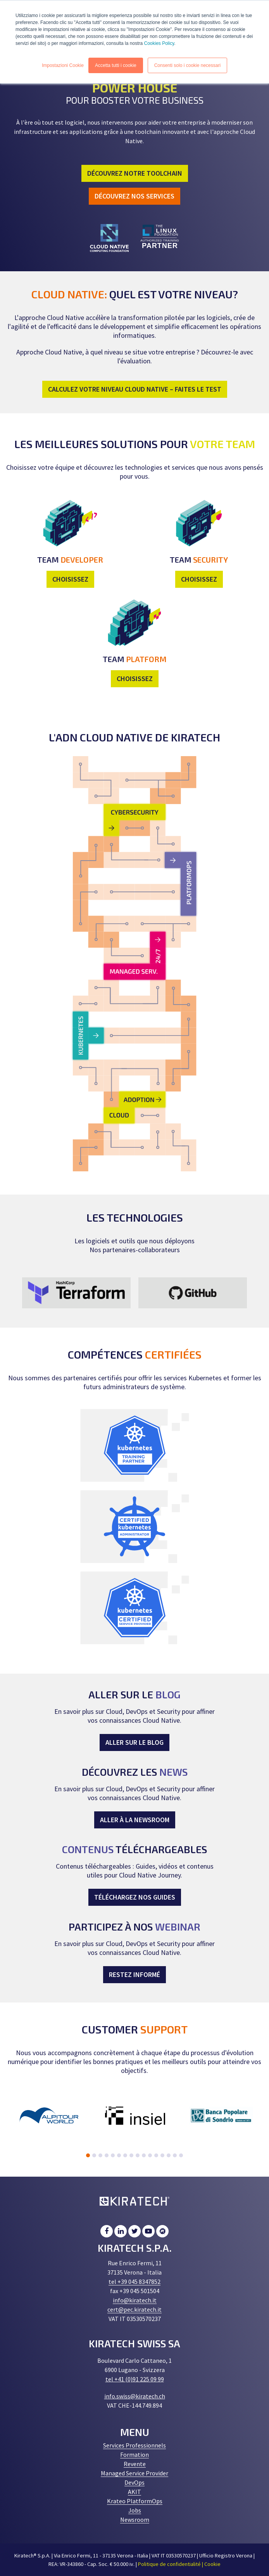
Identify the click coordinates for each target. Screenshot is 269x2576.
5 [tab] (113, 2155)
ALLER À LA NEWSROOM (134, 1819)
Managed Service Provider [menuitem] (134, 2473)
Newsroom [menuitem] (134, 2519)
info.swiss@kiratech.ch (134, 2396)
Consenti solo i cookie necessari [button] (187, 65)
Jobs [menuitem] (134, 2510)
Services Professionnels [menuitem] (134, 2445)
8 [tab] (131, 2155)
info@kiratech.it (135, 2300)
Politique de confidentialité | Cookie (179, 2564)
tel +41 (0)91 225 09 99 (134, 2379)
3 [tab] (100, 2155)
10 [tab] (144, 2155)
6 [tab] (119, 2155)
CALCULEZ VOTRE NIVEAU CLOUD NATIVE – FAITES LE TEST (134, 389)
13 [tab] (162, 2155)
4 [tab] (107, 2155)
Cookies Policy (159, 43)
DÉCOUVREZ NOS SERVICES (134, 196)
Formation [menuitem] (134, 2454)
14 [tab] (169, 2155)
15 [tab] (175, 2155)
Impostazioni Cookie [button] (63, 65)
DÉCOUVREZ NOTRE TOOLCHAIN (134, 173)
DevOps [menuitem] (134, 2482)
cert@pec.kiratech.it (134, 2309)
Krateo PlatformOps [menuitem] (134, 2501)
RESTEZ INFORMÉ (134, 1974)
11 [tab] (150, 2155)
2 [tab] (94, 2155)
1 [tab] (88, 2155)
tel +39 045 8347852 (134, 2281)
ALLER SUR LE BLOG (134, 1742)
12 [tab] (156, 2155)
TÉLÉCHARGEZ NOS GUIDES (134, 1897)
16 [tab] (181, 2155)
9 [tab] (138, 2155)
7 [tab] (125, 2155)
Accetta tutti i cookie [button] (115, 65)
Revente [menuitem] (135, 2464)
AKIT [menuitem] (134, 2492)
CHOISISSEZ (70, 579)
